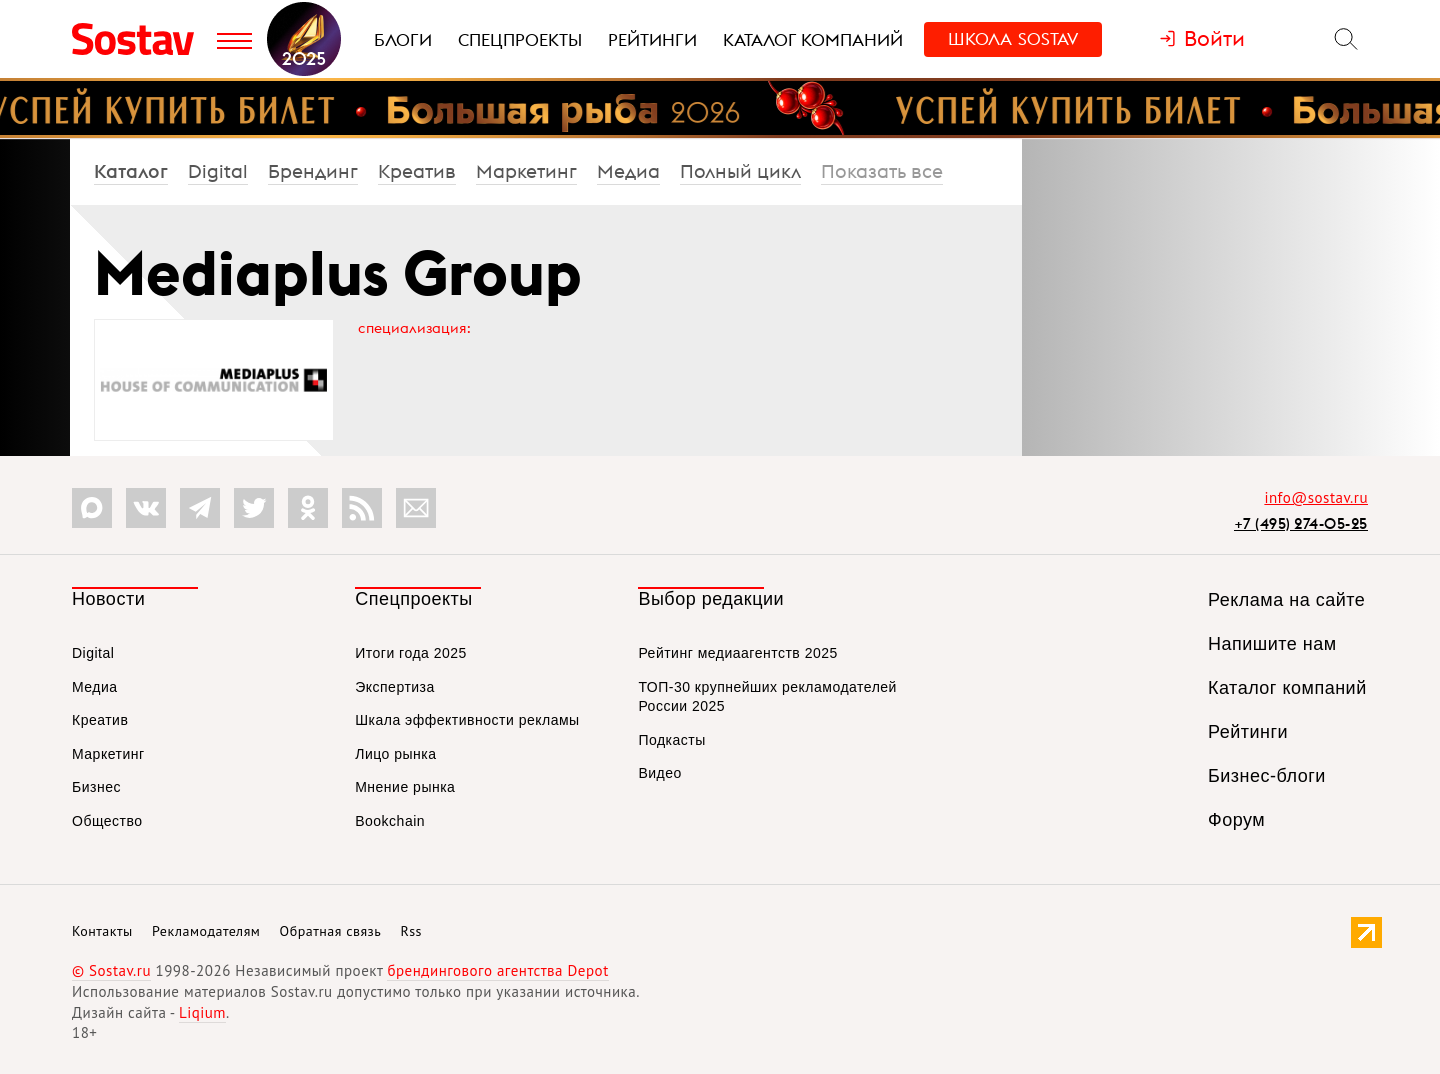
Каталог (131, 171)
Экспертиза (395, 687)
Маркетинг (526, 171)
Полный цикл (740, 171)
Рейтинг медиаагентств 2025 (737, 653)
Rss (411, 931)
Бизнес (96, 787)
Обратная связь (331, 931)
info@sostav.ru (1316, 497)
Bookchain (390, 821)
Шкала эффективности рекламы (467, 720)
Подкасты (671, 740)
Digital (218, 171)
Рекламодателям (206, 931)
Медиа (628, 171)
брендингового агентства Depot (497, 970)
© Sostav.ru (111, 970)
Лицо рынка (395, 754)
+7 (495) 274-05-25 (1301, 523)
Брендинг (313, 171)
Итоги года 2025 (411, 653)
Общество (107, 821)
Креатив (417, 171)
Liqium (202, 1012)
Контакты (102, 931)
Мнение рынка (405, 787)
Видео (659, 773)
